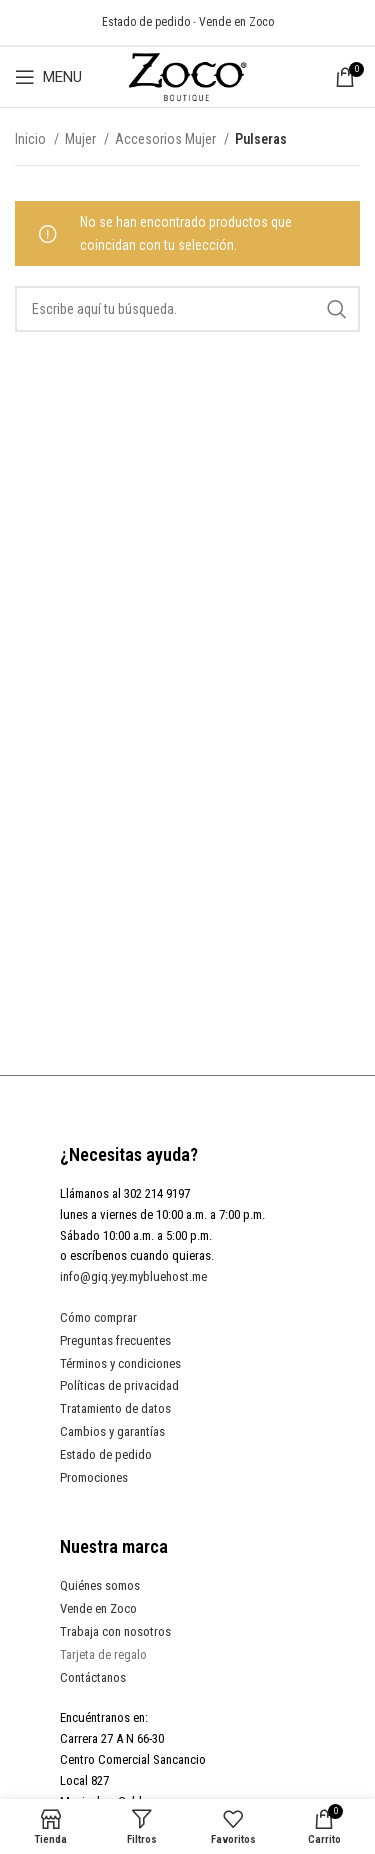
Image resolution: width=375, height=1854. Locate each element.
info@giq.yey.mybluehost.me (133, 1276)
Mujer (82, 139)
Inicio (32, 139)
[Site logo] (188, 76)
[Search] (187, 309)
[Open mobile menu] (48, 77)
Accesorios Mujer (167, 139)
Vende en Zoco (236, 22)
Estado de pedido (146, 22)
